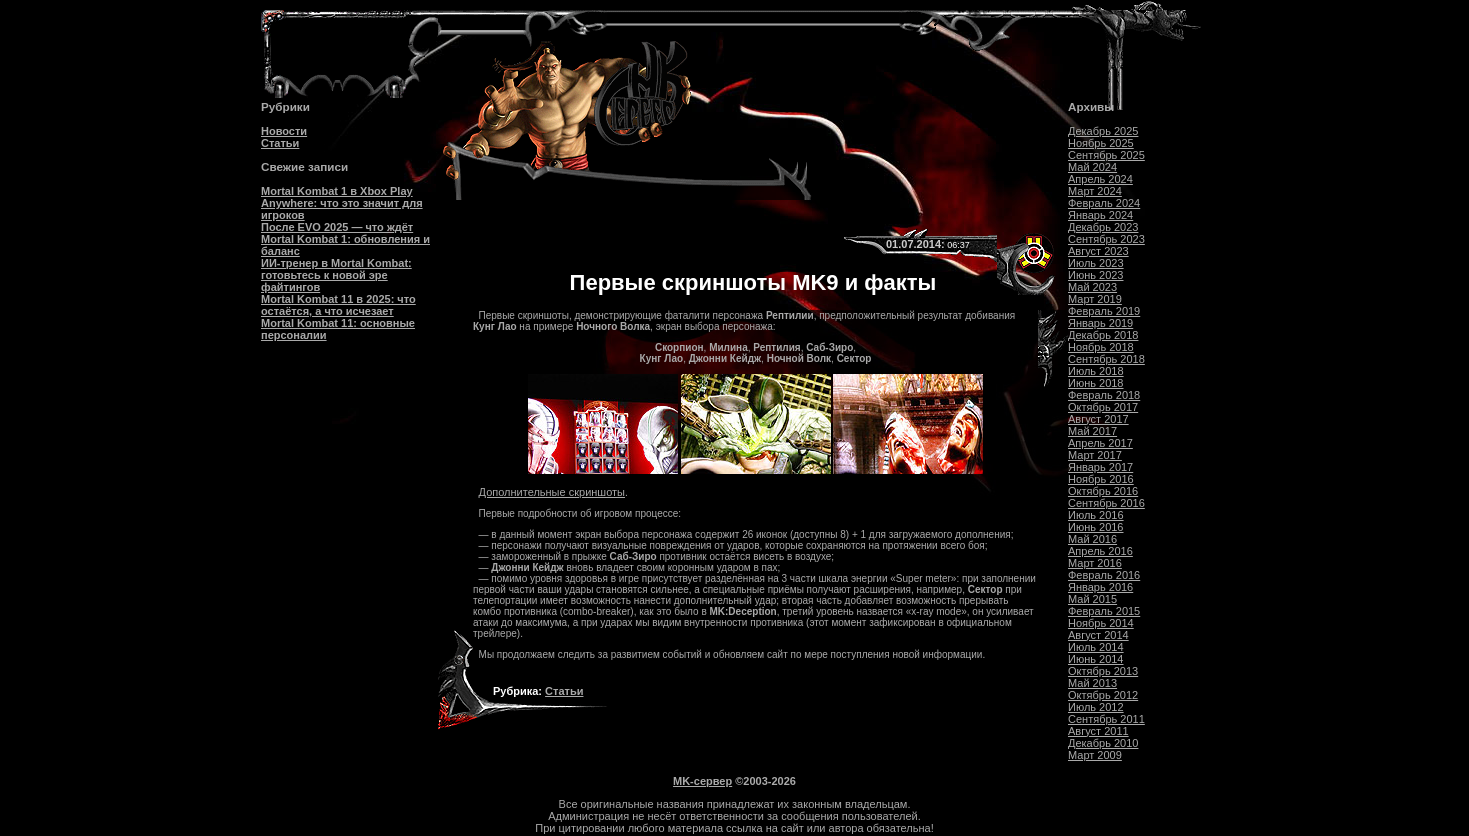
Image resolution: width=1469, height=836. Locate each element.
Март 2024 (1095, 191)
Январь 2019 (1100, 323)
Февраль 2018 (1104, 395)
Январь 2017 (1100, 467)
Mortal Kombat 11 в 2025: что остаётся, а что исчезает (338, 305)
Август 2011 (1098, 731)
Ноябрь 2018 (1101, 347)
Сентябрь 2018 (1106, 359)
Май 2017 (1092, 431)
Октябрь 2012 (1103, 695)
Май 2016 (1092, 539)
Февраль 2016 (1104, 575)
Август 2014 (1098, 635)
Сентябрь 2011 (1106, 719)
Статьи (280, 143)
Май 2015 (1092, 599)
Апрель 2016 (1100, 551)
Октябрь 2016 (1103, 491)
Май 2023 (1092, 287)
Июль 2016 (1096, 515)
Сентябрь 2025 (1106, 155)
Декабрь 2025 (1103, 131)
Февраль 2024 (1104, 203)
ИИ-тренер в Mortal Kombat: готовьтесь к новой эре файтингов (336, 275)
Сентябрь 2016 (1106, 503)
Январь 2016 (1100, 587)
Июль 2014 (1096, 647)
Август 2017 (1098, 419)
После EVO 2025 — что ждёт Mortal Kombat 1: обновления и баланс (345, 239)
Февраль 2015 (1104, 611)
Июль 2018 (1096, 371)
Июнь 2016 (1096, 527)
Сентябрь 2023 (1106, 239)
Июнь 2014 (1096, 659)
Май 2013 (1092, 683)
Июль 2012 (1096, 707)
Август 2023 (1098, 251)
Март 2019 (1095, 299)
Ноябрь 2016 (1101, 479)
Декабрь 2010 (1103, 743)
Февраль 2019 (1104, 311)
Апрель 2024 (1100, 179)
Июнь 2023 (1096, 275)
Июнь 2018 (1096, 383)
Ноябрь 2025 (1101, 143)
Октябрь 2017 (1103, 407)
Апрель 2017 (1100, 443)
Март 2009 (1095, 755)
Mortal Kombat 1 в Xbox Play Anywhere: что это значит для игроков (342, 203)
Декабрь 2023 (1103, 227)
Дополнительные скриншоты (552, 492)
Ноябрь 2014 (1101, 623)
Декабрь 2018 (1103, 335)
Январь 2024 (1100, 215)
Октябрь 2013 (1103, 671)
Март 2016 (1095, 563)
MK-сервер (702, 781)
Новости (284, 131)
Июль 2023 (1096, 263)
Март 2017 (1095, 455)
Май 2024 (1092, 167)
